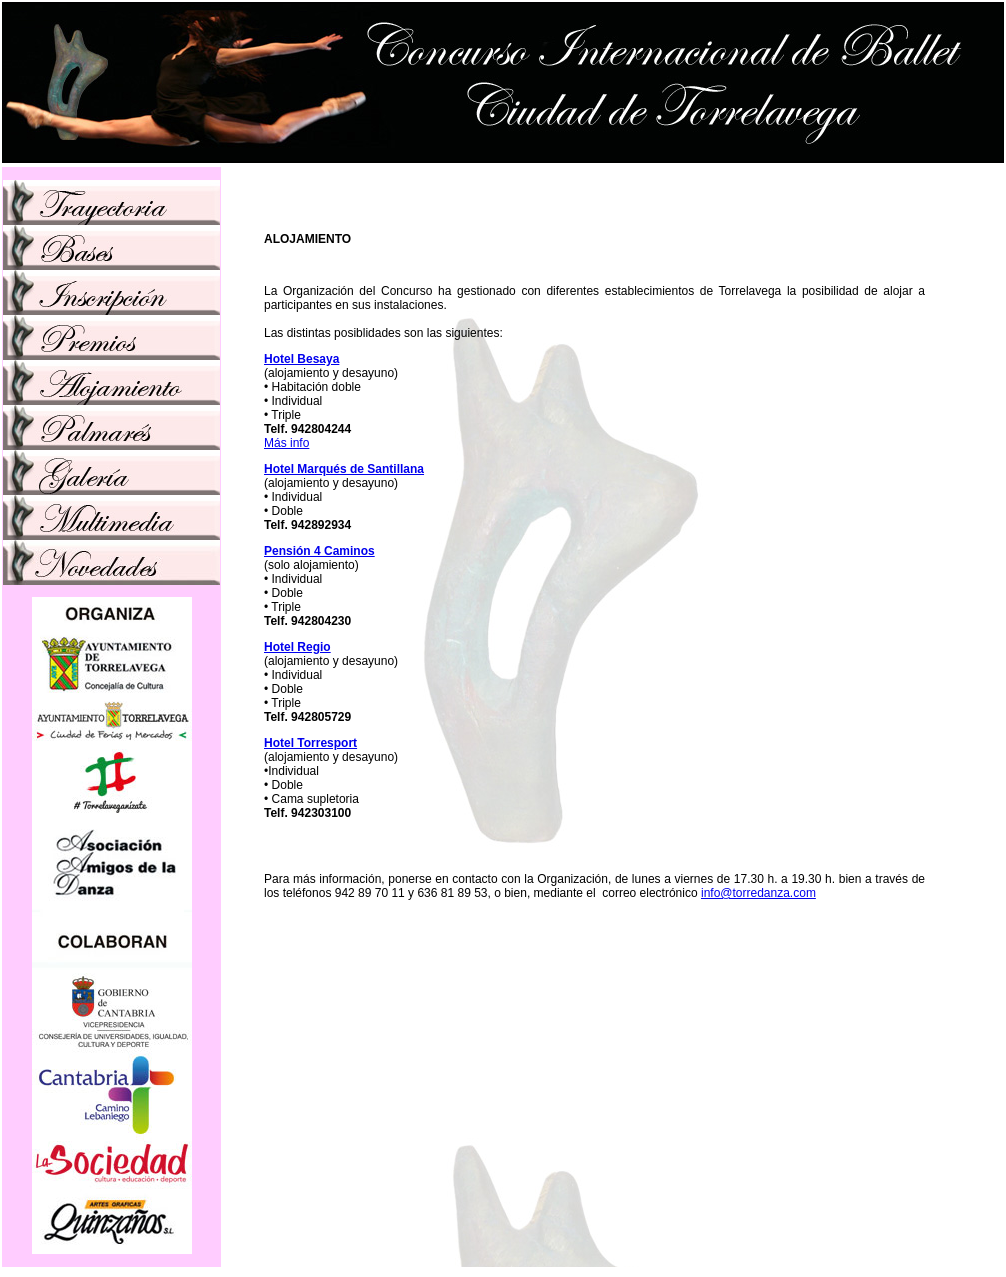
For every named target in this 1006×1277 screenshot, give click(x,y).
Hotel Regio (297, 647)
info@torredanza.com (758, 893)
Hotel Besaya (301, 359)
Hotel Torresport (310, 743)
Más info (286, 443)
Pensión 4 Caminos (319, 551)
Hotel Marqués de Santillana (344, 469)
